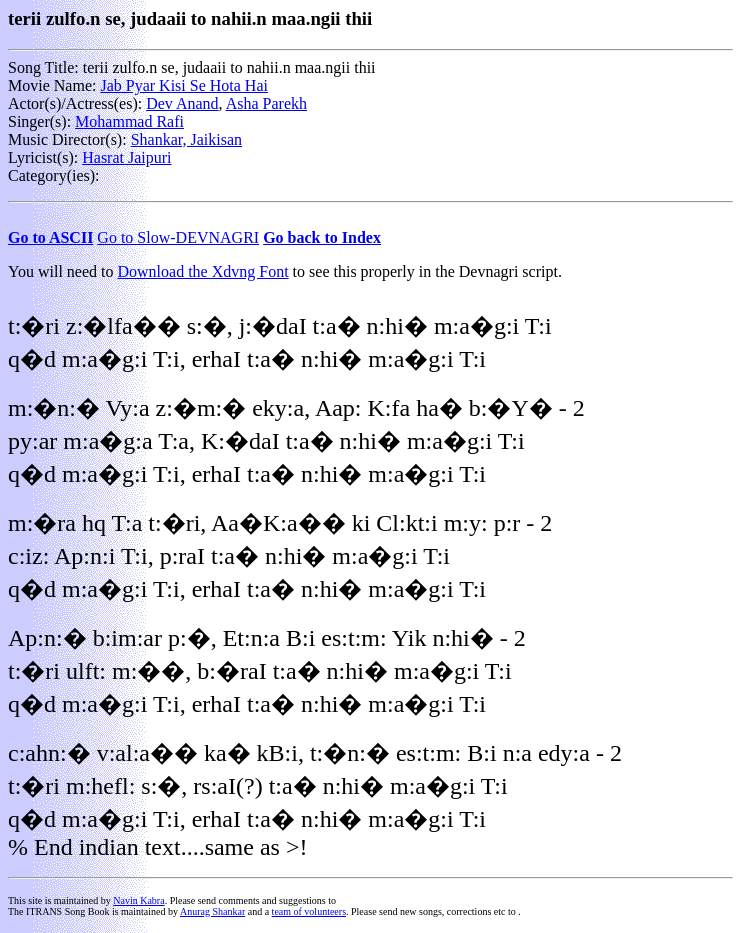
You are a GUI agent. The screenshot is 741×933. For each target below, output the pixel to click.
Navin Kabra (138, 900)
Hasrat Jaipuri (126, 157)
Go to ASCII (50, 237)
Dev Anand (182, 103)
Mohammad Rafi (129, 121)
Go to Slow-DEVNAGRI (178, 237)
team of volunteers (309, 911)
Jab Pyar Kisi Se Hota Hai (184, 85)
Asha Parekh (266, 103)
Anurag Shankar (212, 911)
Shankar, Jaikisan (186, 139)
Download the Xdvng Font (203, 271)
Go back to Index (322, 237)
